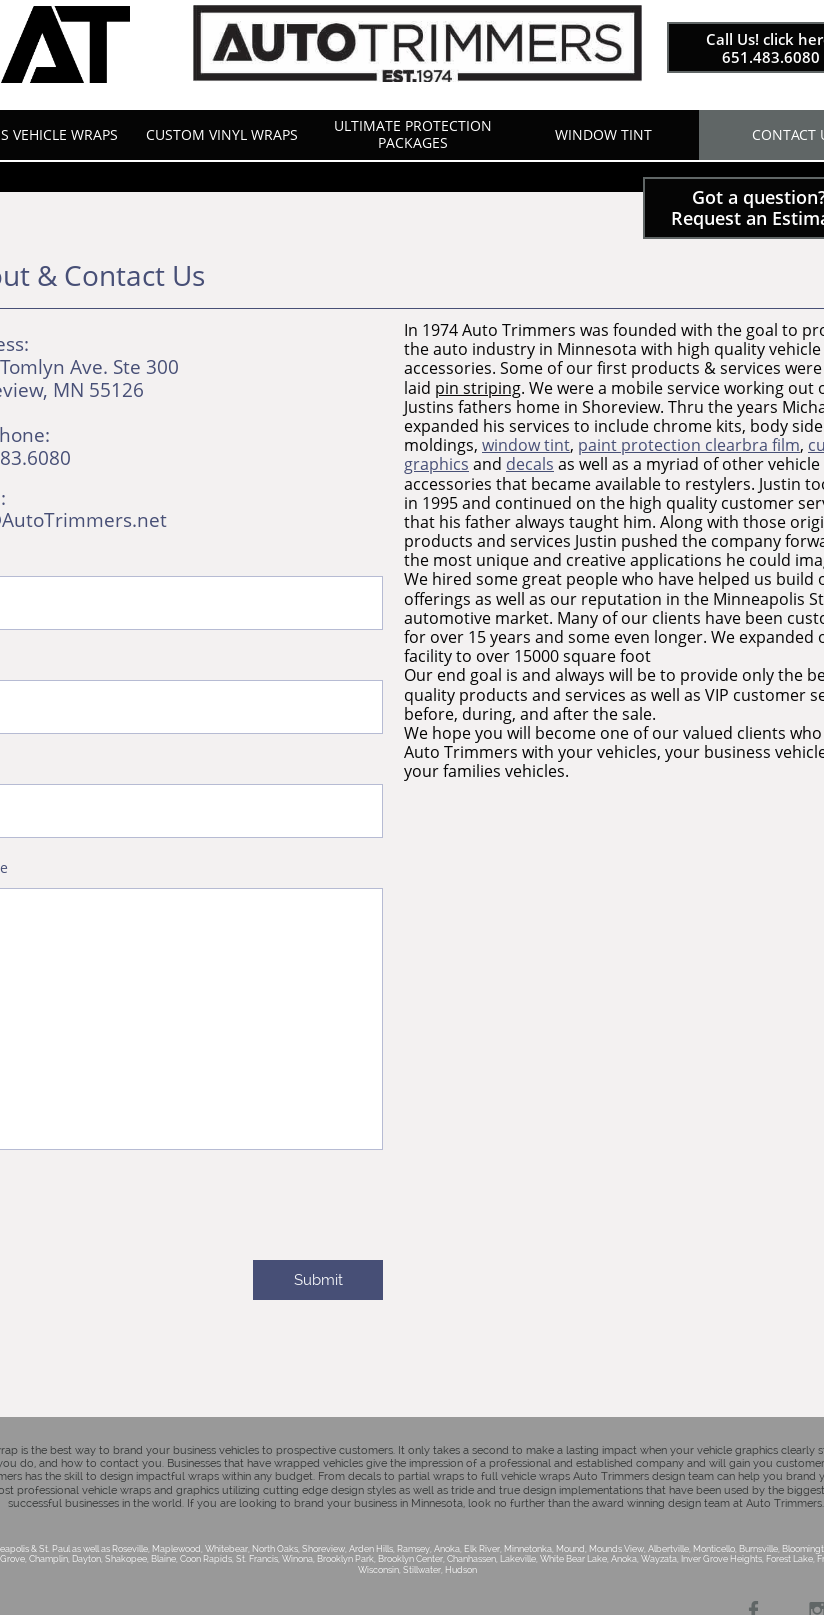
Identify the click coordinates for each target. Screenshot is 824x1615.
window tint (526, 445)
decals (530, 464)
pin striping (478, 388)
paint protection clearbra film (689, 445)
